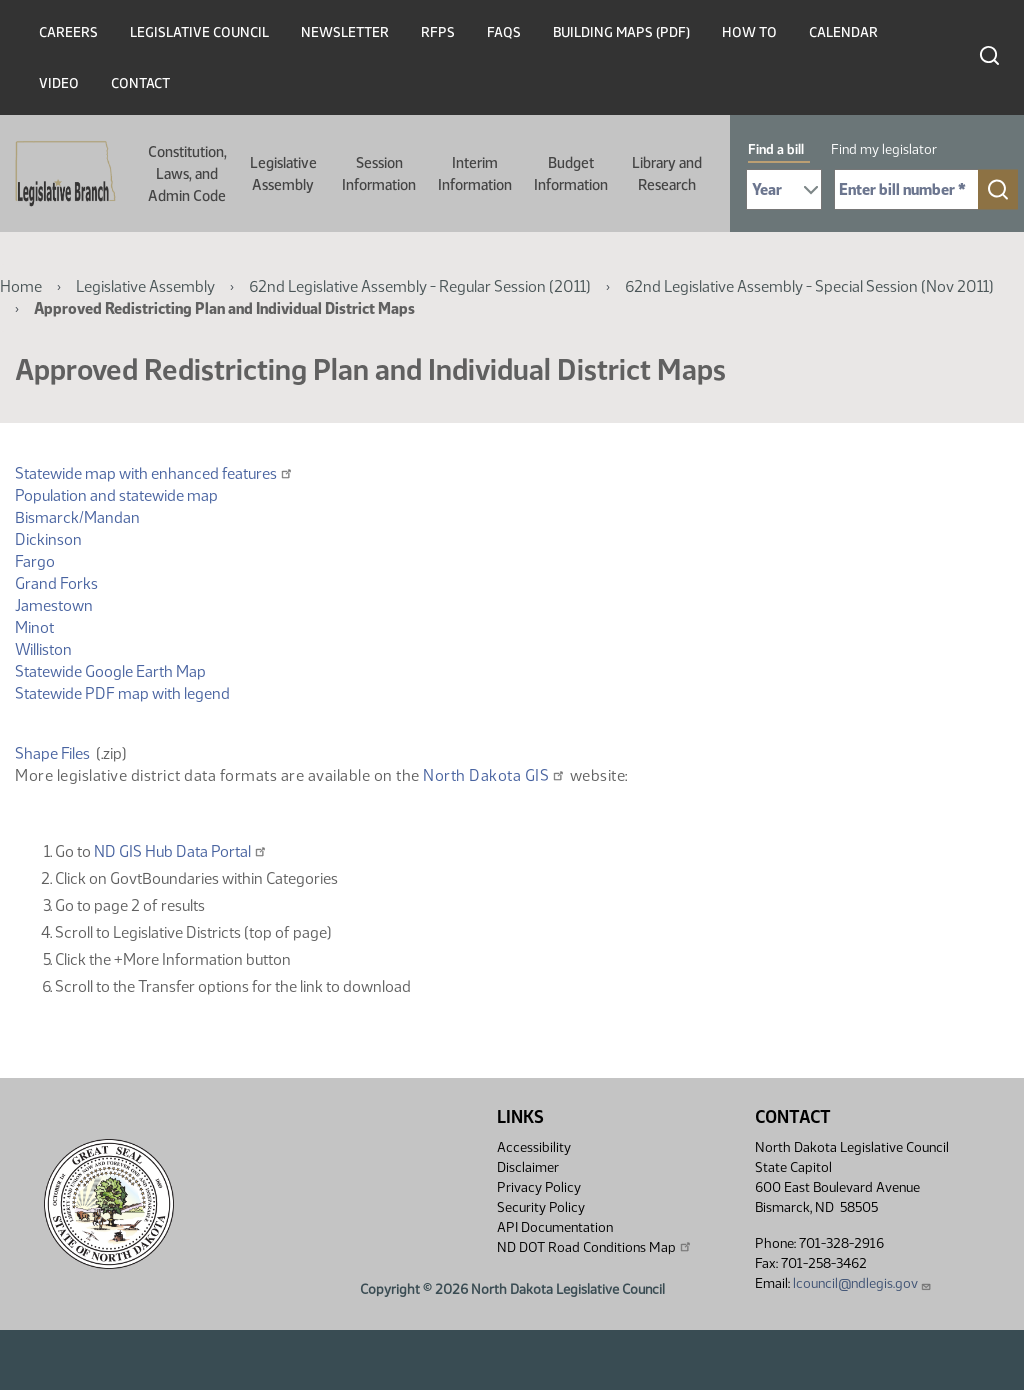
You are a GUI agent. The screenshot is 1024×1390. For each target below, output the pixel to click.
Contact (140, 83)
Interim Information (475, 174)
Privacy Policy (539, 1187)
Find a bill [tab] (776, 149)
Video (59, 83)
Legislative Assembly (283, 174)
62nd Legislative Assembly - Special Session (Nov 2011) (809, 286)
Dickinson (48, 539)
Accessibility (534, 1147)
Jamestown (54, 605)
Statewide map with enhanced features (154, 473)
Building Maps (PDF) (621, 32)
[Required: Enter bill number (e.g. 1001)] (906, 189)
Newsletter (345, 32)
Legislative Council (199, 32)
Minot (34, 627)
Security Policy (541, 1207)
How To (749, 32)
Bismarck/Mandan (77, 517)
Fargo (35, 561)
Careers (68, 32)
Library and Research (667, 174)
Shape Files (54, 753)
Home (21, 286)
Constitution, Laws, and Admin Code (187, 174)
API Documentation (555, 1227)
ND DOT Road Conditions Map (595, 1247)
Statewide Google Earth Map (110, 671)
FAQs (504, 32)
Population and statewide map (116, 495)
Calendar (843, 32)
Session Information (379, 174)
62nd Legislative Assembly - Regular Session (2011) (420, 286)
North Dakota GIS (494, 775)
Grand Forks (56, 583)
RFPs (438, 32)
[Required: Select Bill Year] (784, 189)
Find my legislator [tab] (884, 149)
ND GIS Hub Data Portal (181, 851)
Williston (43, 649)
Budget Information (571, 174)
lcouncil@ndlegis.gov (862, 1283)
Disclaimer (528, 1167)
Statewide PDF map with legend (122, 693)
